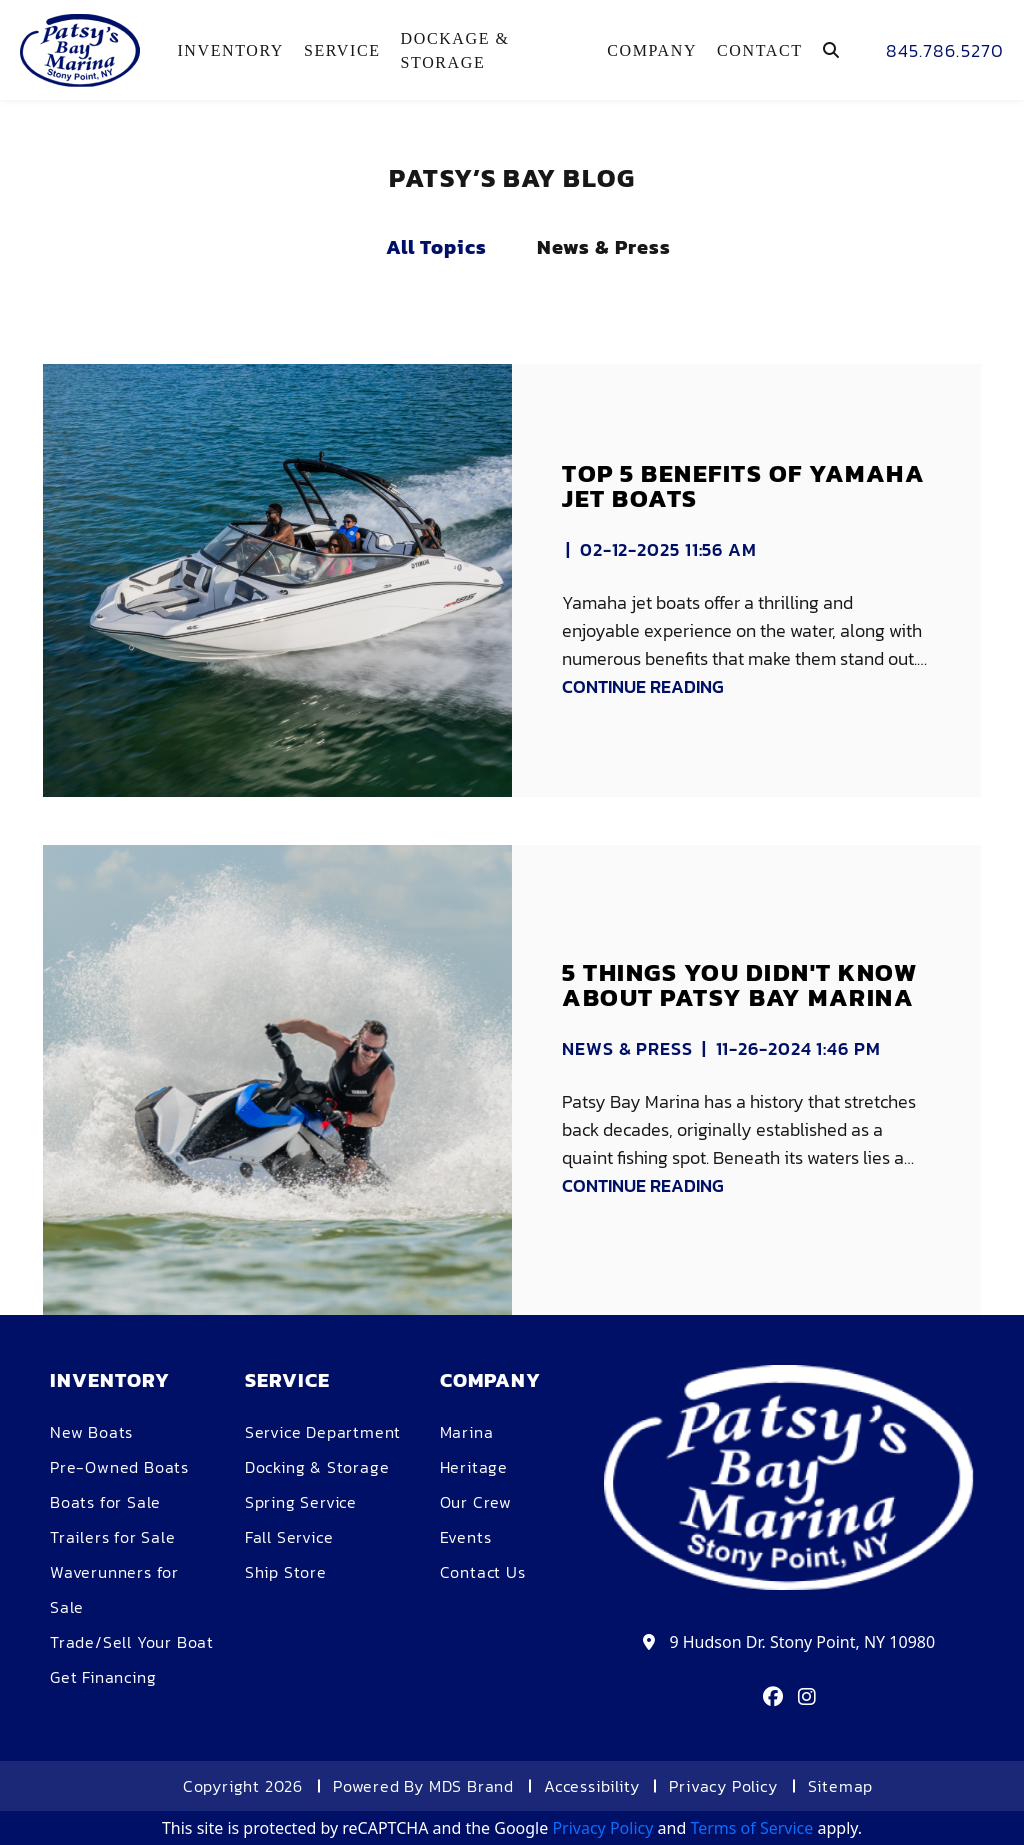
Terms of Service (751, 1828)
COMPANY (652, 50)
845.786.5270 (945, 50)
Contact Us (483, 1572)
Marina (467, 1432)
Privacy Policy (723, 1786)
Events (466, 1537)
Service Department (323, 1432)
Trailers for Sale (113, 1537)
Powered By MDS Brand (423, 1786)
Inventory (230, 50)
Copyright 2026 (243, 1786)
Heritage (474, 1467)
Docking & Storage (317, 1467)
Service (342, 50)
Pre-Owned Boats (119, 1467)
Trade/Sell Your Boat (132, 1642)
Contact (759, 50)
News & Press (604, 247)
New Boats (91, 1432)
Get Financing (103, 1677)
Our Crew (476, 1502)
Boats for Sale (105, 1502)
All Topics (436, 247)
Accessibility (591, 1786)
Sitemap (841, 1786)
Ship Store (286, 1572)
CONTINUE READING (643, 686)
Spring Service (301, 1502)
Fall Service (289, 1537)
